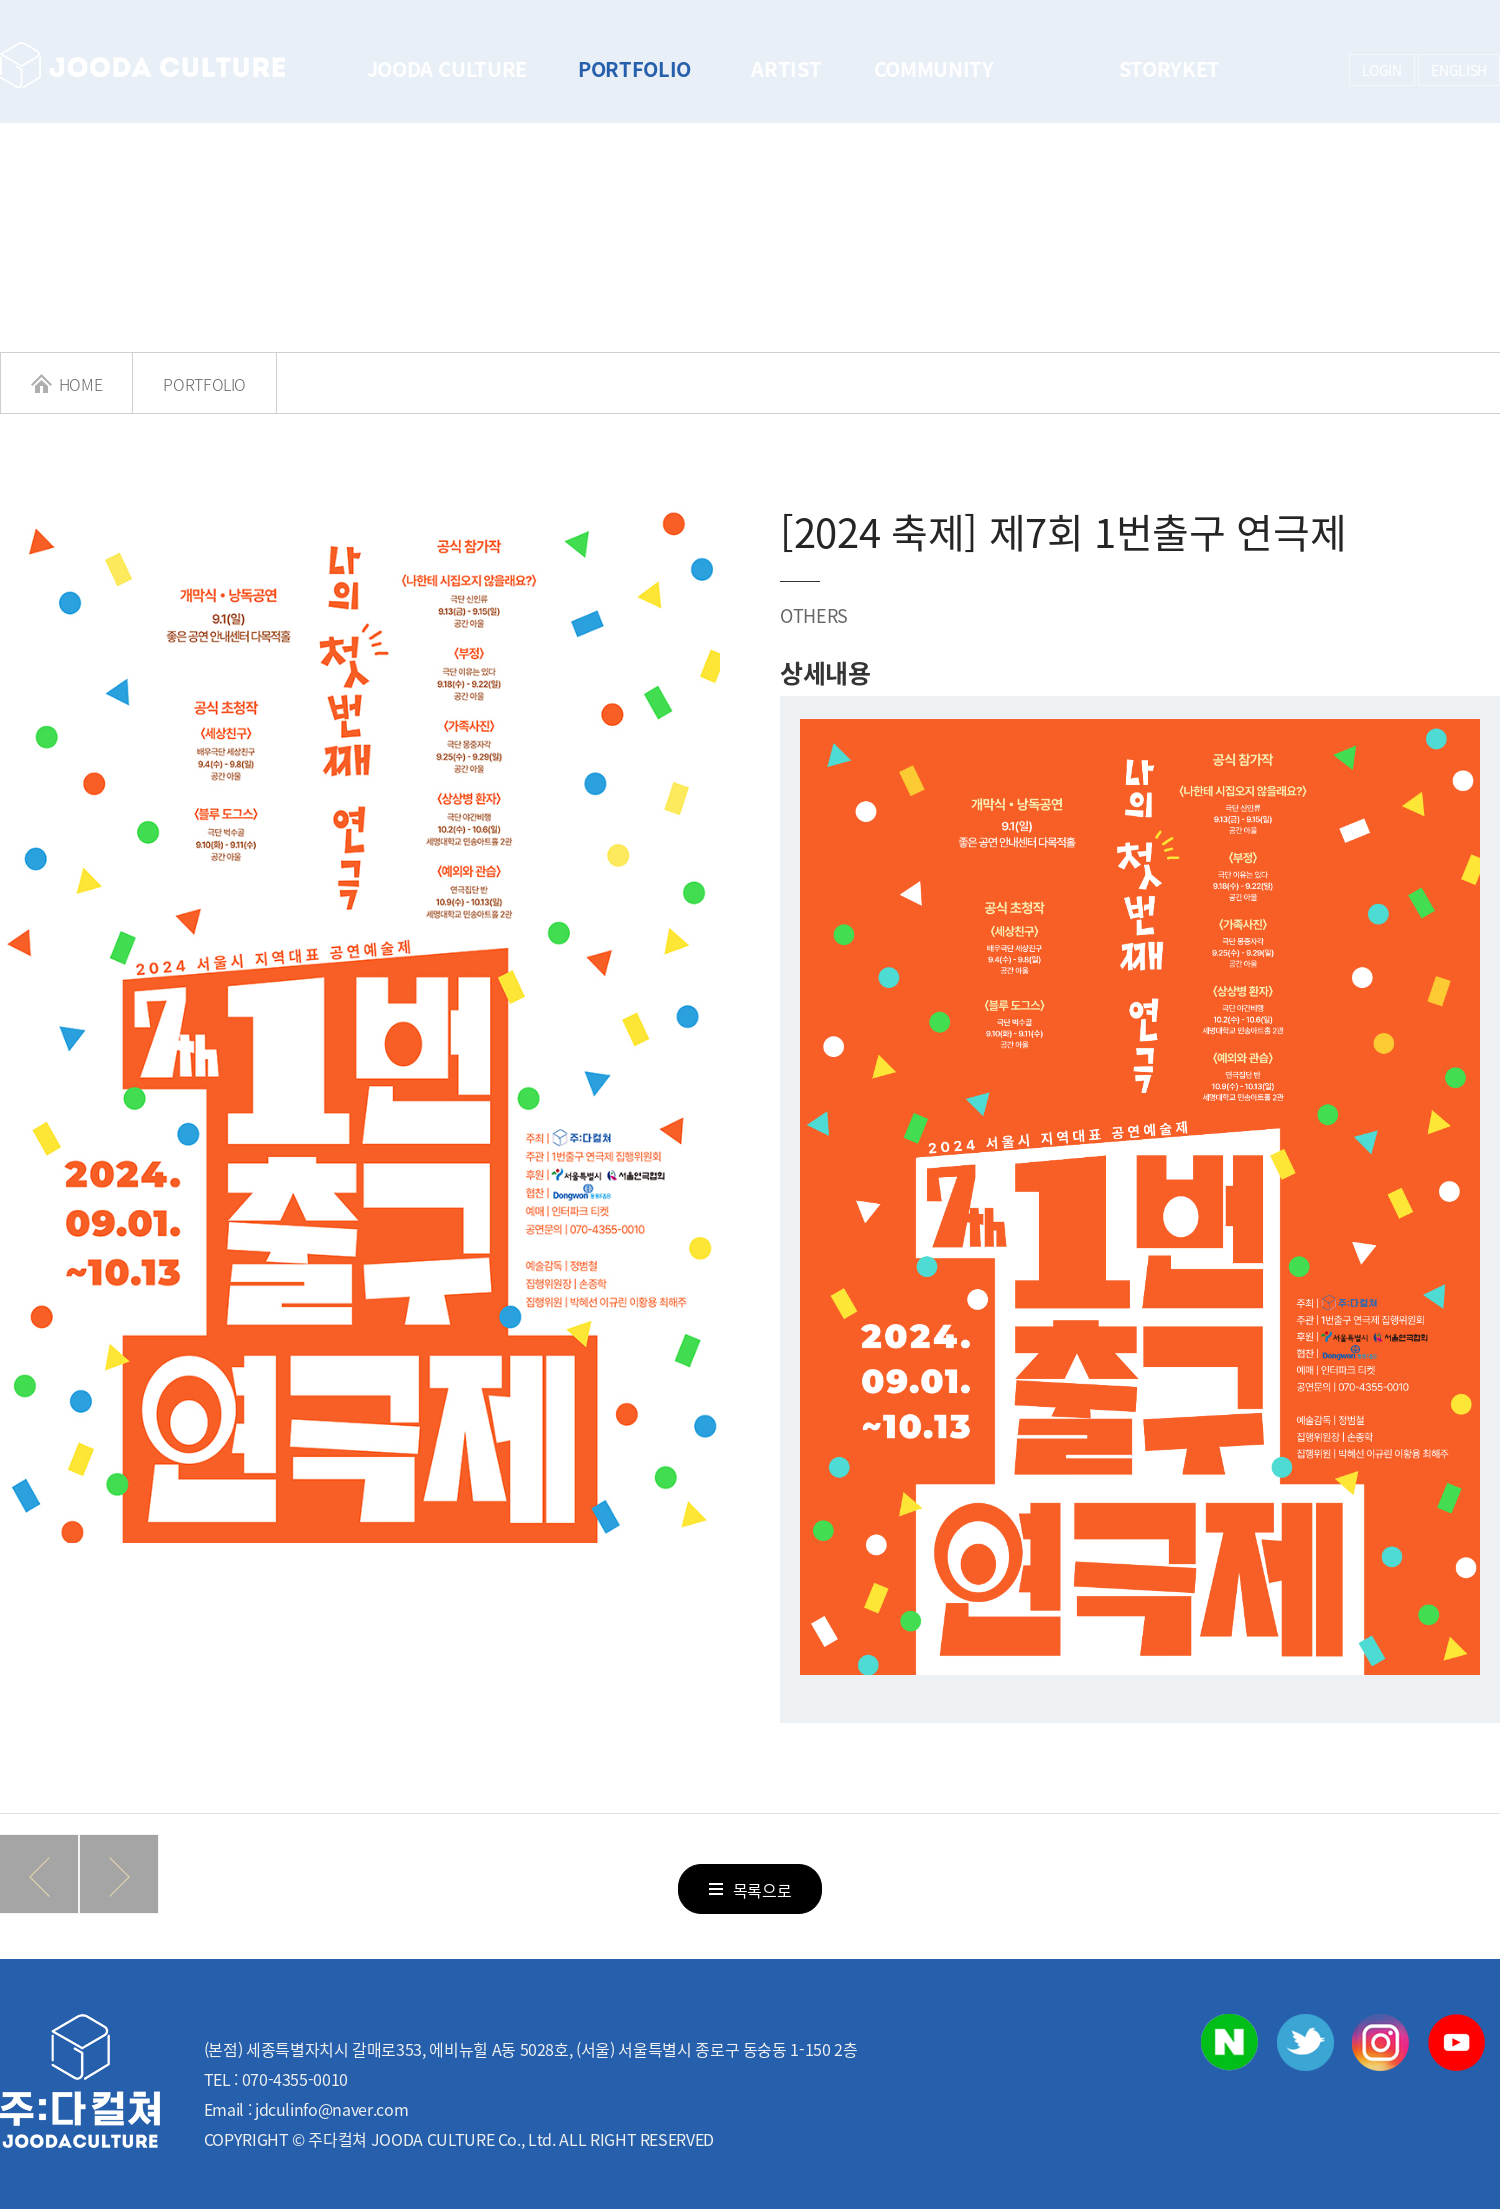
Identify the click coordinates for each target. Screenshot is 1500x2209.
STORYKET (1169, 68)
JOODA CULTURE (447, 68)
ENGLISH (1459, 70)
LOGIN (1382, 70)
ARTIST (786, 68)
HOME (66, 384)
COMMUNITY (934, 68)
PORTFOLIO (634, 68)
